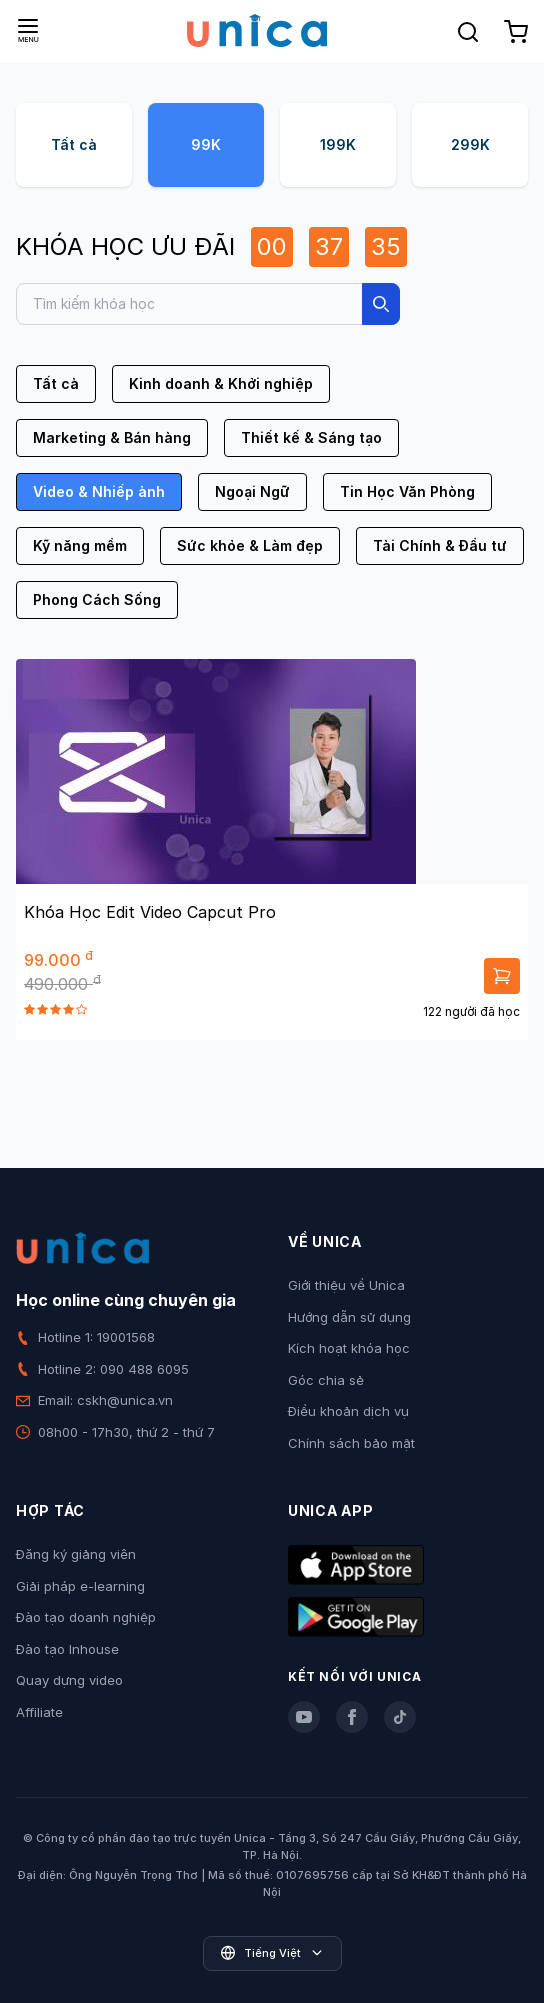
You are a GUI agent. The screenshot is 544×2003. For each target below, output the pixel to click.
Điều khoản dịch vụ (348, 1411)
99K (206, 144)
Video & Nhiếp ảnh (99, 491)
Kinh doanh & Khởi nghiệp (221, 383)
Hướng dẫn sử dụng (349, 1317)
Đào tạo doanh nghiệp (86, 1617)
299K (470, 144)
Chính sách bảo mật (351, 1443)
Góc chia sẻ (326, 1380)
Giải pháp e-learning (80, 1586)
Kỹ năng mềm (80, 545)
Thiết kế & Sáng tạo (311, 437)
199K (338, 144)
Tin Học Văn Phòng (407, 491)
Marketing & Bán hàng (112, 437)
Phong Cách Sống (97, 599)
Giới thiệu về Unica (346, 1285)
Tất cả (74, 144)
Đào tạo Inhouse (67, 1649)
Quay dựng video (69, 1680)
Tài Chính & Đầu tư (440, 545)
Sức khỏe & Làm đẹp (250, 545)
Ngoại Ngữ (252, 491)
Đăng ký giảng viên (76, 1554)
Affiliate (39, 1712)
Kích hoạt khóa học (349, 1348)
